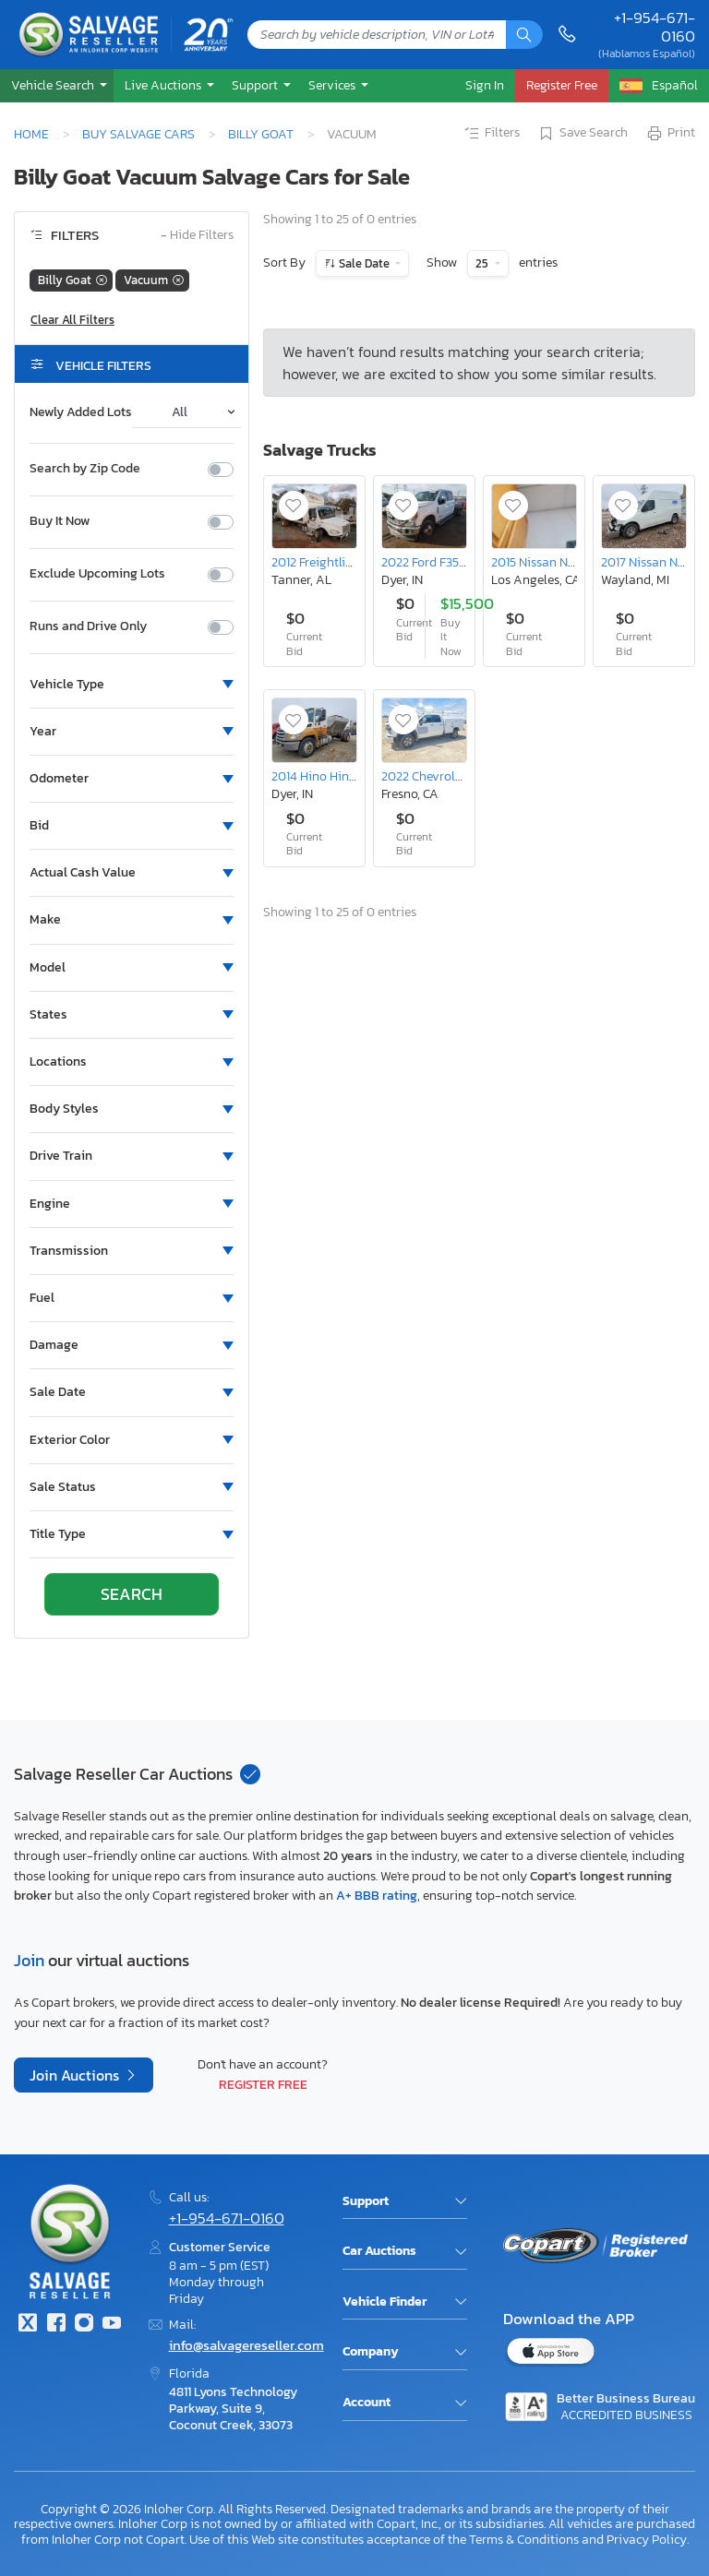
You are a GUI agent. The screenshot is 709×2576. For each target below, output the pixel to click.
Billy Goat (261, 134)
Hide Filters (197, 235)
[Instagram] (84, 2324)
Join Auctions (76, 2075)
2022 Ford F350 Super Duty (457, 562)
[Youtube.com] (112, 2324)
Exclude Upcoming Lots (97, 574)
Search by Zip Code (85, 468)
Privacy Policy (647, 2539)
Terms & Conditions (524, 2539)
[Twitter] (28, 2324)
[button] (57, 85)
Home (31, 134)
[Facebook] (55, 2324)
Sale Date (364, 263)
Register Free (263, 2084)
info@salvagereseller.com (246, 2344)
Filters (491, 134)
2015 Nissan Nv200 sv (552, 562)
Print (670, 134)
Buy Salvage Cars (138, 134)
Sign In (484, 85)
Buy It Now (60, 521)
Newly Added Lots (81, 412)
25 (483, 263)
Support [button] (256, 85)
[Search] (524, 34)
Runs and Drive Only (88, 626)
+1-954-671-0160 (654, 27)
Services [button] (333, 85)
